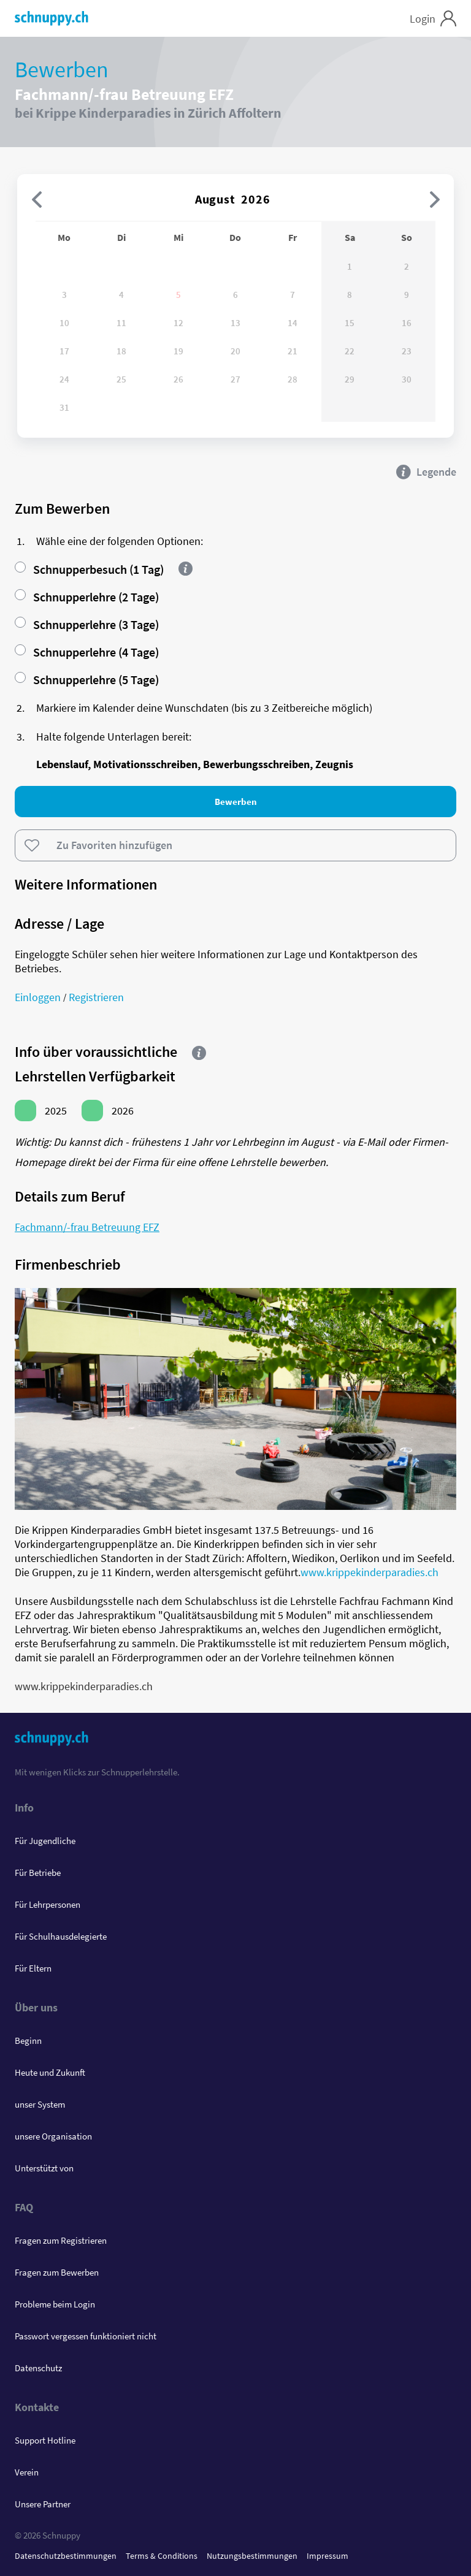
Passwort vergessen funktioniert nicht (85, 2336)
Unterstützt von (44, 2168)
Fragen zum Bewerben (57, 2272)
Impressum (327, 2555)
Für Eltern (33, 1968)
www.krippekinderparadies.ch (369, 1572)
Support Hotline (45, 2440)
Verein (27, 2472)
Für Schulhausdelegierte (61, 1936)
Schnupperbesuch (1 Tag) (89, 569)
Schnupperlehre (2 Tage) (87, 596)
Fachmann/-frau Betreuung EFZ (87, 1227)
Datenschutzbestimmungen (66, 2555)
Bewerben (236, 801)
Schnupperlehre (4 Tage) (87, 652)
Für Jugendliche (45, 1840)
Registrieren (96, 997)
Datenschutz (38, 2368)
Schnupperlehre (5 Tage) (87, 679)
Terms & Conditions (161, 2555)
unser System (40, 2104)
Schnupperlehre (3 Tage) (87, 624)
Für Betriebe (38, 1872)
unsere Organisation (53, 2136)
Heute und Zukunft (50, 2072)
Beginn (28, 2040)
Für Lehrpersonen (47, 1904)
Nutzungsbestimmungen (252, 2555)
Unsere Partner (43, 2504)
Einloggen (38, 997)
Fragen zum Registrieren (61, 2240)
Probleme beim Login (55, 2304)
